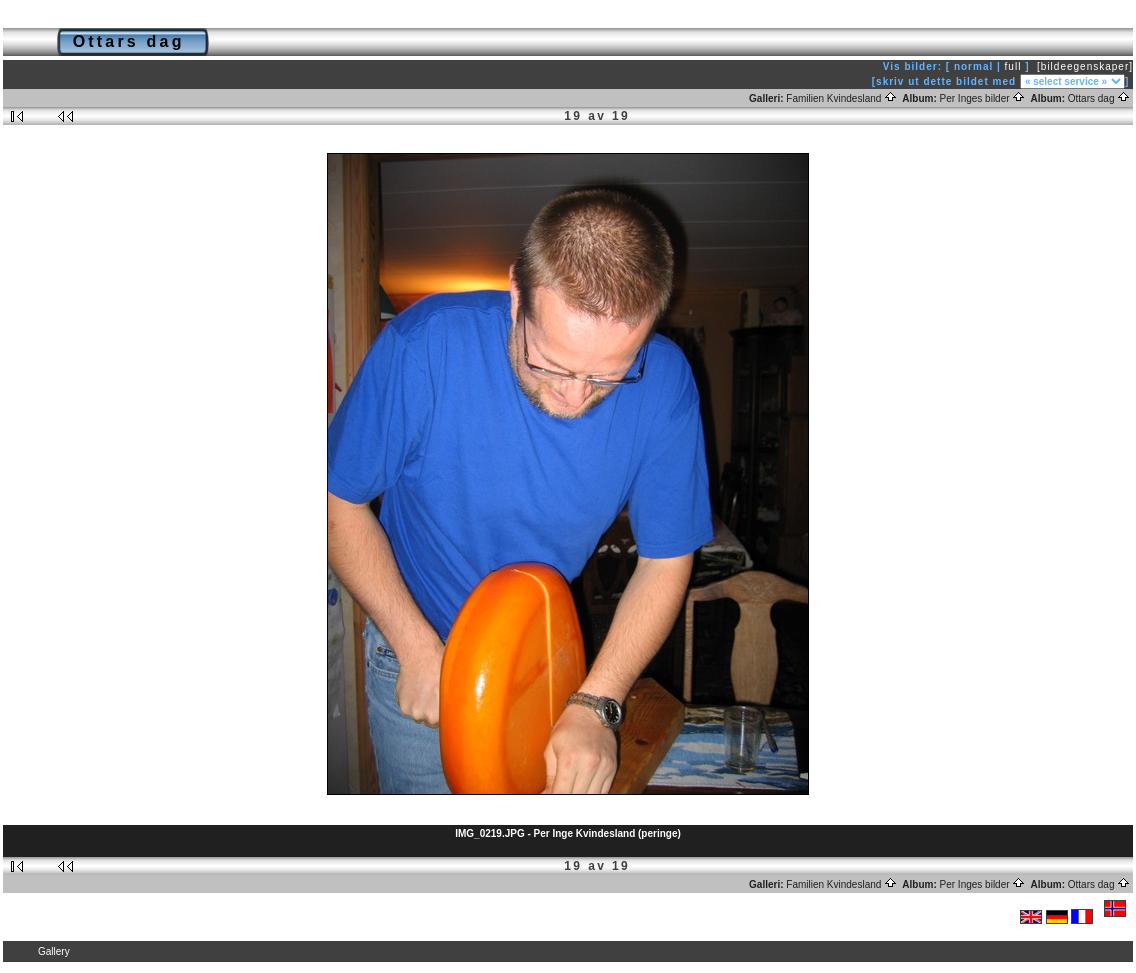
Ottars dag (1099, 98)
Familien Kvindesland (841, 98)
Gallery (54, 951)
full (1013, 66)
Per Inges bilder (983, 98)
